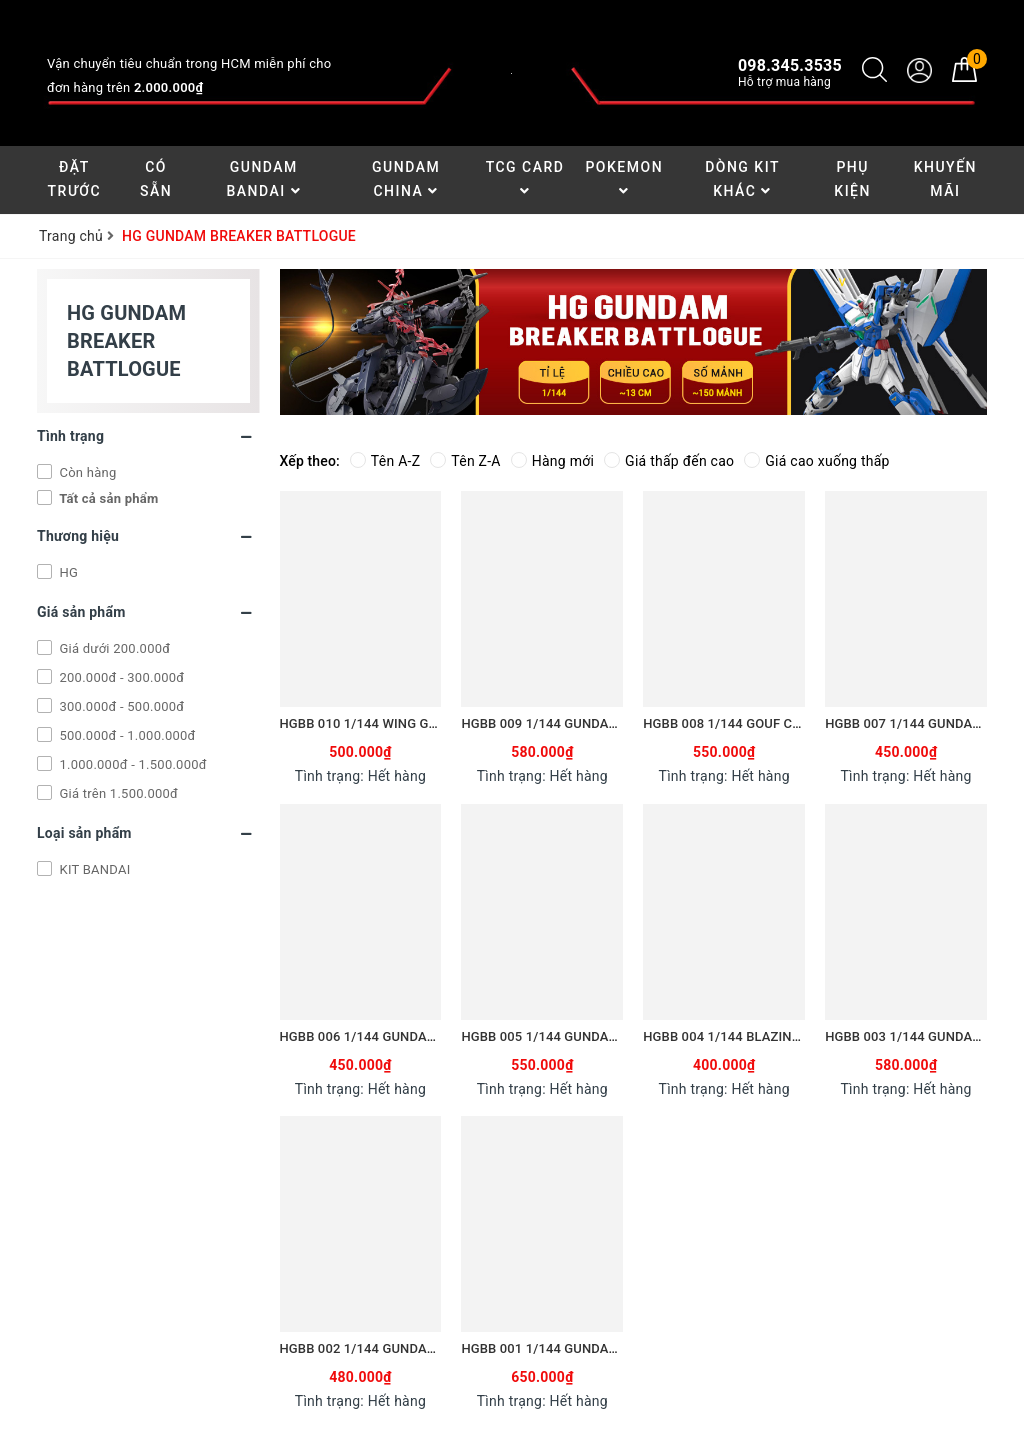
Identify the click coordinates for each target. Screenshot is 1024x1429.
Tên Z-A (465, 461)
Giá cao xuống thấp (816, 461)
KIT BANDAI (93, 869)
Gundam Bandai (263, 179)
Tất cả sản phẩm (107, 498)
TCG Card (525, 178)
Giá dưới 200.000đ (113, 648)
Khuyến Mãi (945, 179)
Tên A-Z (385, 461)
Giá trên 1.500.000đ (117, 793)
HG (67, 572)
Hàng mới (552, 461)
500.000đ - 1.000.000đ (126, 735)
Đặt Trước (75, 179)
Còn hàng (86, 472)
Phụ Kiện (852, 179)
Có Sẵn (156, 179)
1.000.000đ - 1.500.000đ (131, 764)
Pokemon (624, 178)
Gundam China (406, 179)
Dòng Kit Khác (742, 179)
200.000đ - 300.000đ (120, 677)
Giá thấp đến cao (669, 461)
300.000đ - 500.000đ (120, 706)
